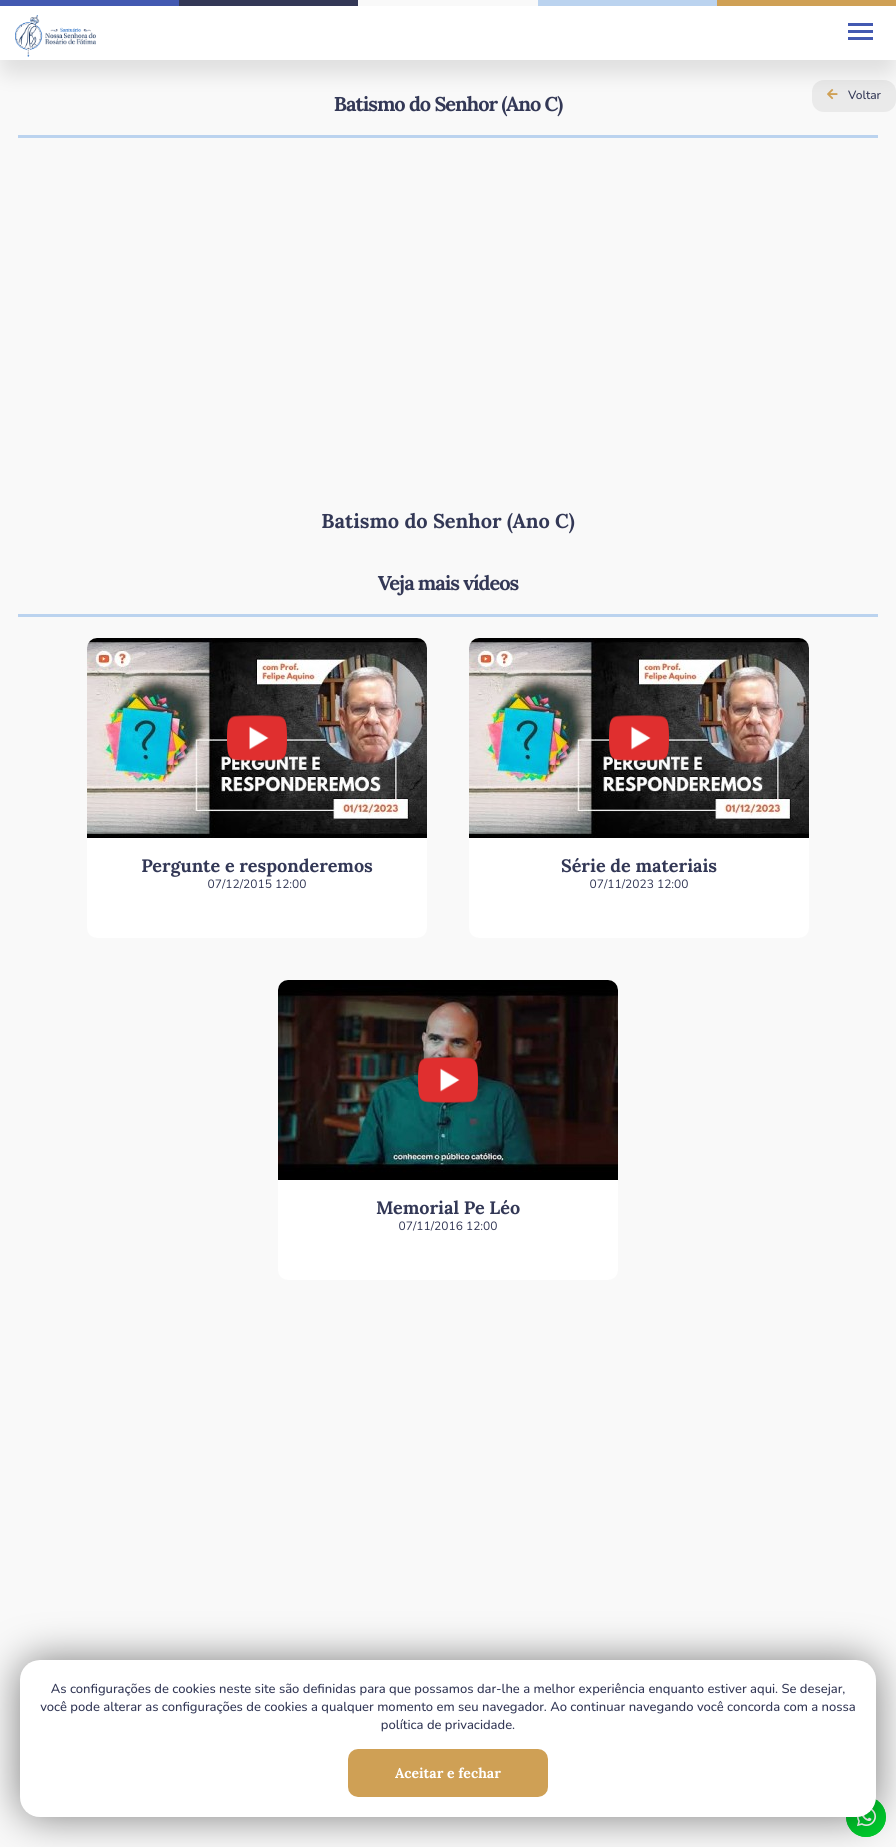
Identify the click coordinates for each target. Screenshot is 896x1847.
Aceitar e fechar (448, 1773)
